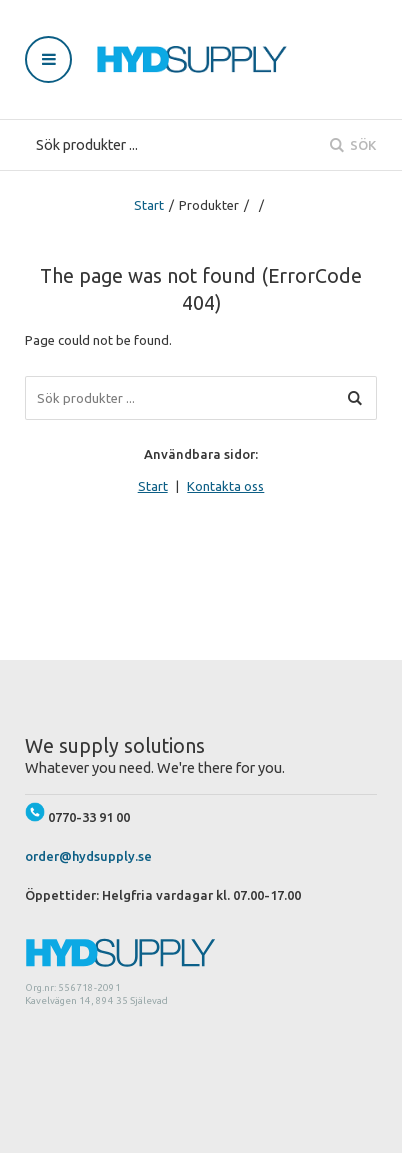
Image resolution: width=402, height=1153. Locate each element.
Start (149, 205)
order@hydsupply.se (88, 856)
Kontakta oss (225, 486)
